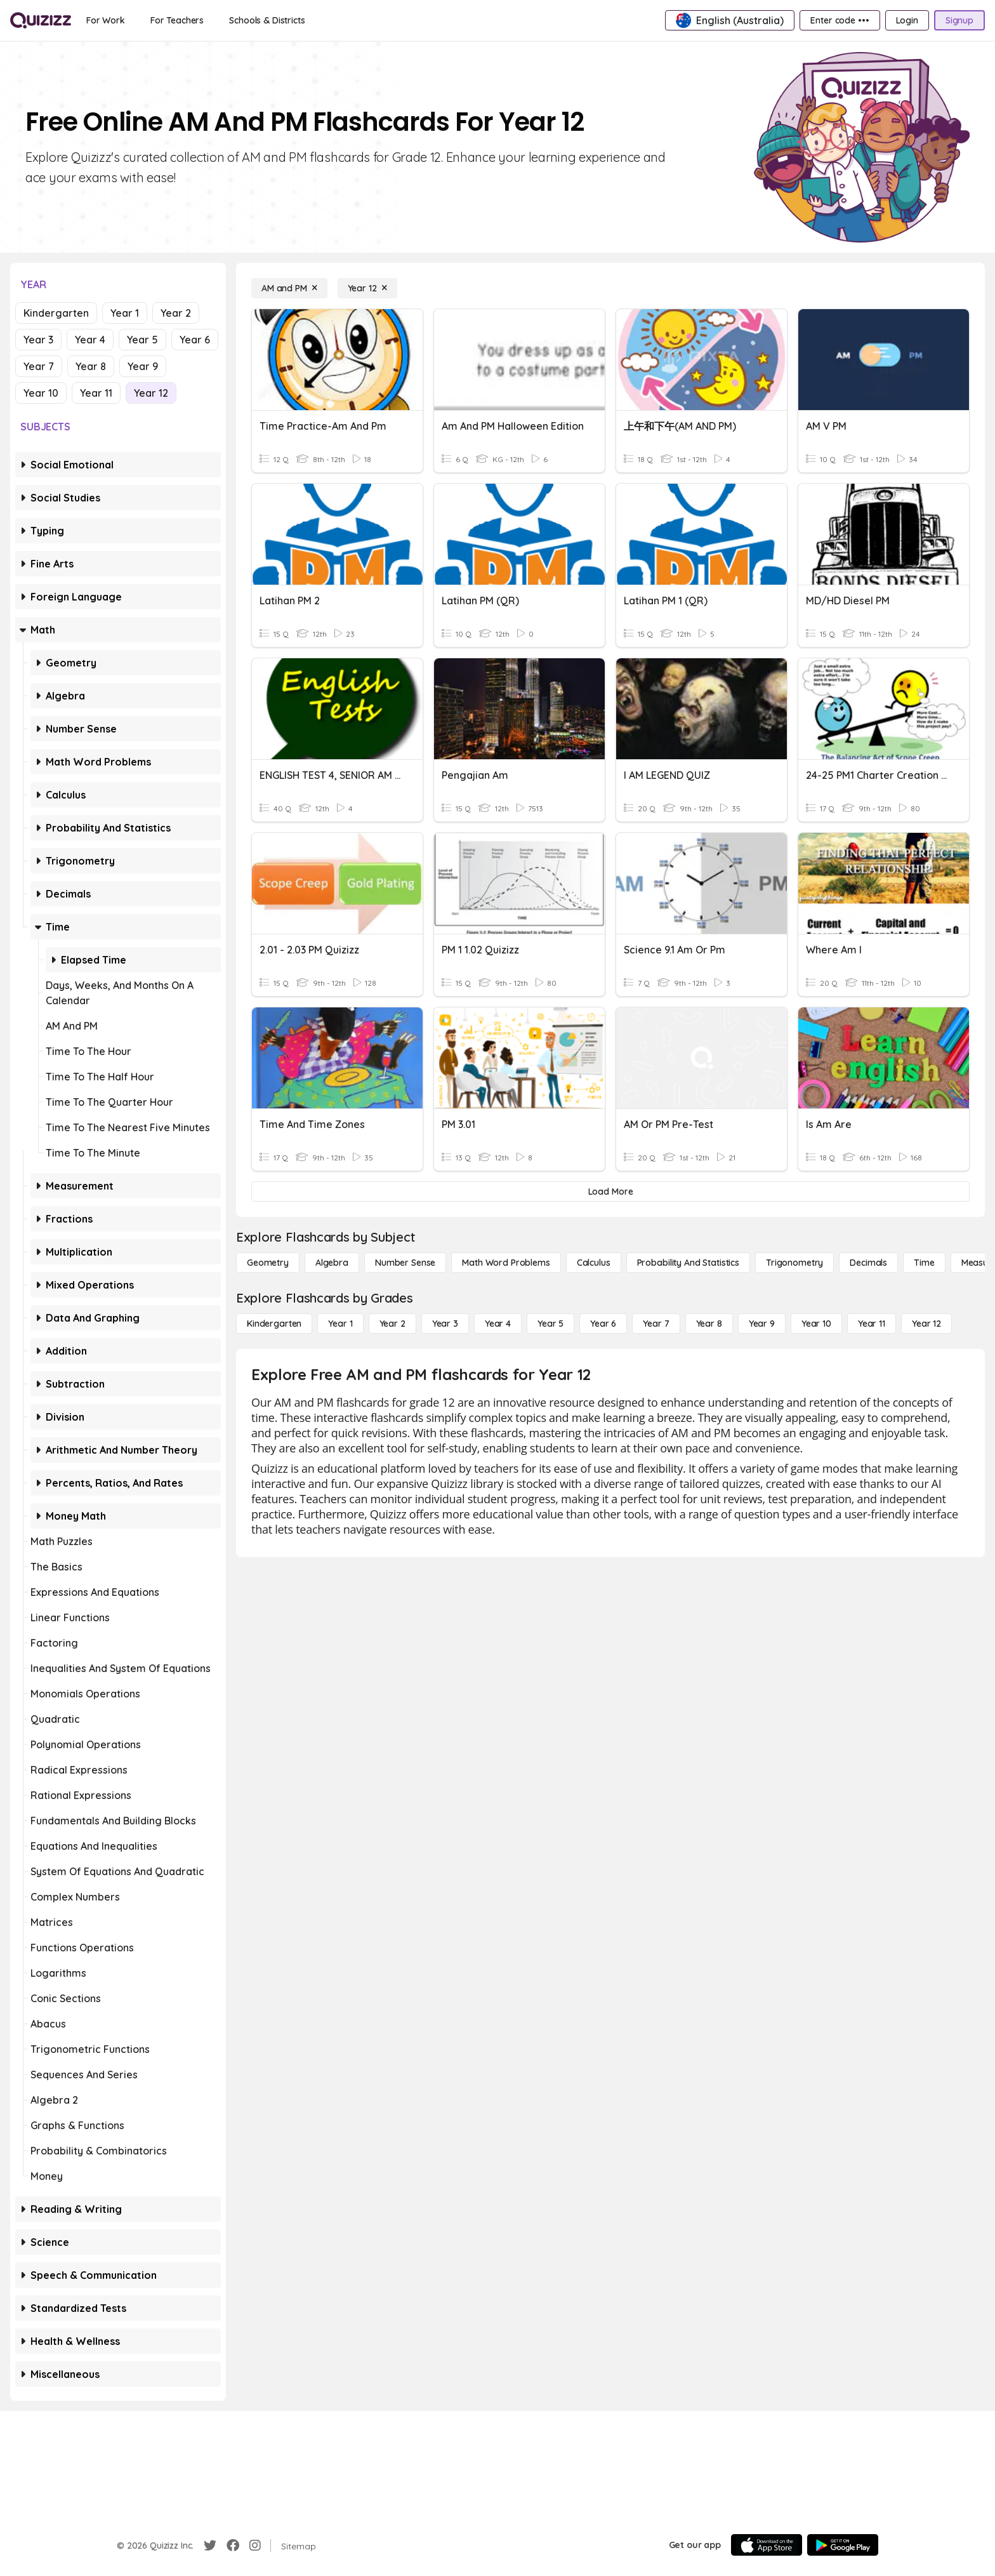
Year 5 (142, 339)
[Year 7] (656, 1323)
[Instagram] (255, 2545)
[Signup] (959, 20)
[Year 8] (709, 1323)
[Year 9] (762, 1323)
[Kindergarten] (274, 1323)
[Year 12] (367, 288)
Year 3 (38, 339)
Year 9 (143, 366)
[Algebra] (332, 1262)
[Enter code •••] (840, 20)
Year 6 (195, 339)
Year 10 (40, 393)
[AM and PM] (289, 288)
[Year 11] (871, 1323)
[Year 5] (550, 1323)
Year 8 (91, 366)
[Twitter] (210, 2545)
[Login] (907, 20)
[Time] (924, 1262)
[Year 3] (445, 1323)
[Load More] (610, 1191)
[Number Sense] (405, 1262)
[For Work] (105, 20)
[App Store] (766, 2545)
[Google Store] (842, 2545)
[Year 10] (816, 1323)
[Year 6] (603, 1323)
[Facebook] (233, 2545)
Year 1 (124, 313)
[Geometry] (268, 1262)
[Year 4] (498, 1323)
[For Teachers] (177, 20)
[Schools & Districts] (267, 20)
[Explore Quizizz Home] (40, 20)
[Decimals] (868, 1262)
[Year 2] (392, 1323)
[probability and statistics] (688, 1262)
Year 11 (96, 393)
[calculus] (593, 1262)
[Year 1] (340, 1323)
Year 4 (90, 339)
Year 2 (176, 313)
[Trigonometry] (794, 1262)
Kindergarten (56, 313)
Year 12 (151, 393)
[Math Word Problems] (505, 1262)
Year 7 (38, 366)
